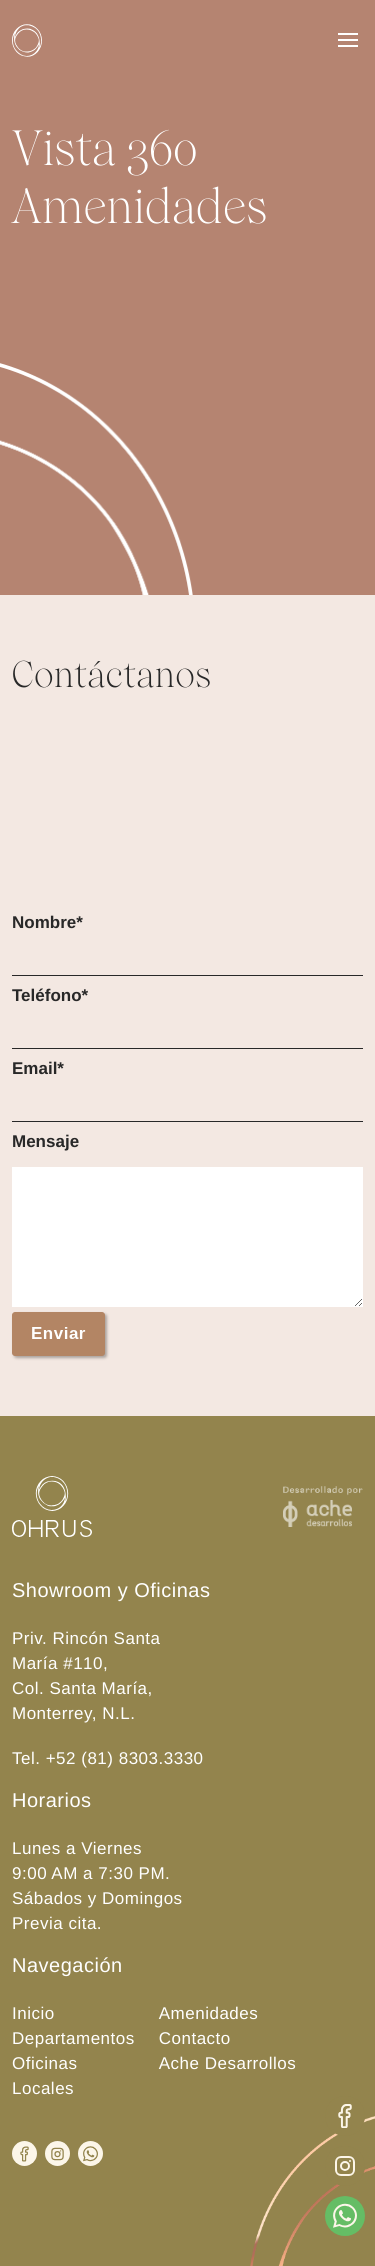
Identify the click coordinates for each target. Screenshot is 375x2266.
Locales (43, 2088)
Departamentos (73, 2038)
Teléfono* (50, 995)
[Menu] (348, 40)
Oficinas (44, 2063)
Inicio (33, 2013)
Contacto (195, 2038)
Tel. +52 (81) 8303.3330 (108, 1758)
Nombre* (47, 922)
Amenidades (209, 2013)
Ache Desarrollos (227, 2063)
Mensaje (45, 1141)
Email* (38, 1068)
